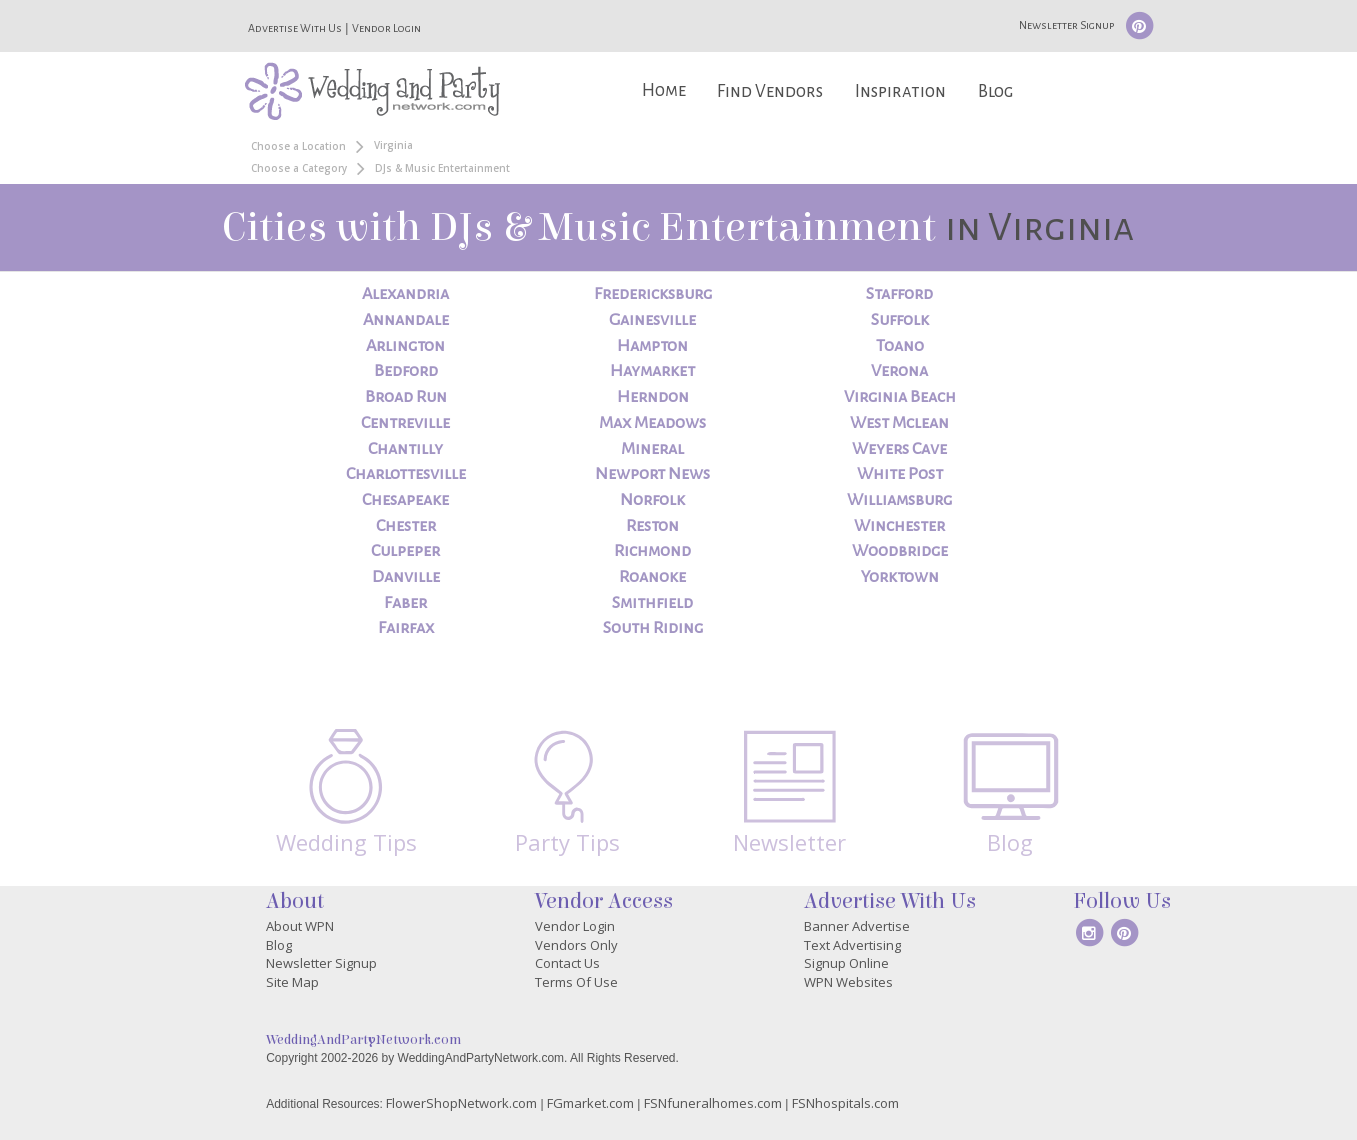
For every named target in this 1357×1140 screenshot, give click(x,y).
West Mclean (899, 423)
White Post (900, 474)
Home (664, 90)
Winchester (899, 526)
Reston (652, 526)
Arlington (405, 346)
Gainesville (652, 320)
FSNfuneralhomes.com (713, 1103)
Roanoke (652, 577)
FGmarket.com (590, 1103)
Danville (406, 577)
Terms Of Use (576, 982)
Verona (899, 371)
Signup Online (846, 963)
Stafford (899, 294)
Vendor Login (386, 28)
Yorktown (900, 577)
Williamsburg (899, 500)
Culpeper (405, 551)
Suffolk (900, 320)
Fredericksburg (653, 294)
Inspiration (900, 91)
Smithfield (652, 603)
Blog (995, 91)
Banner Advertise (857, 926)
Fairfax (406, 628)
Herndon (653, 397)
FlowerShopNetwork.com (461, 1103)
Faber (405, 603)
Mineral (652, 449)
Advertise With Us (295, 28)
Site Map (292, 982)
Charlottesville (406, 474)
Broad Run (406, 397)
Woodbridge (900, 551)
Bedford (406, 371)
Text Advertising (852, 945)
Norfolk (652, 500)
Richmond (652, 551)
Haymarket (652, 371)
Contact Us (567, 963)
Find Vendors (770, 91)
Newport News (652, 474)
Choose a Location (298, 146)
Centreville (405, 423)
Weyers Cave (899, 449)
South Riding (653, 628)
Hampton (652, 346)
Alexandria (405, 294)
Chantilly (405, 449)
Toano (900, 346)
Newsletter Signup (1066, 25)
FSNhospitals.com (845, 1103)
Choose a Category (299, 168)
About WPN (300, 926)
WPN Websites (848, 982)
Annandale (406, 320)
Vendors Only (576, 945)
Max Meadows (652, 423)
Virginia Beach (900, 397)
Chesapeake (405, 500)
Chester (406, 526)
